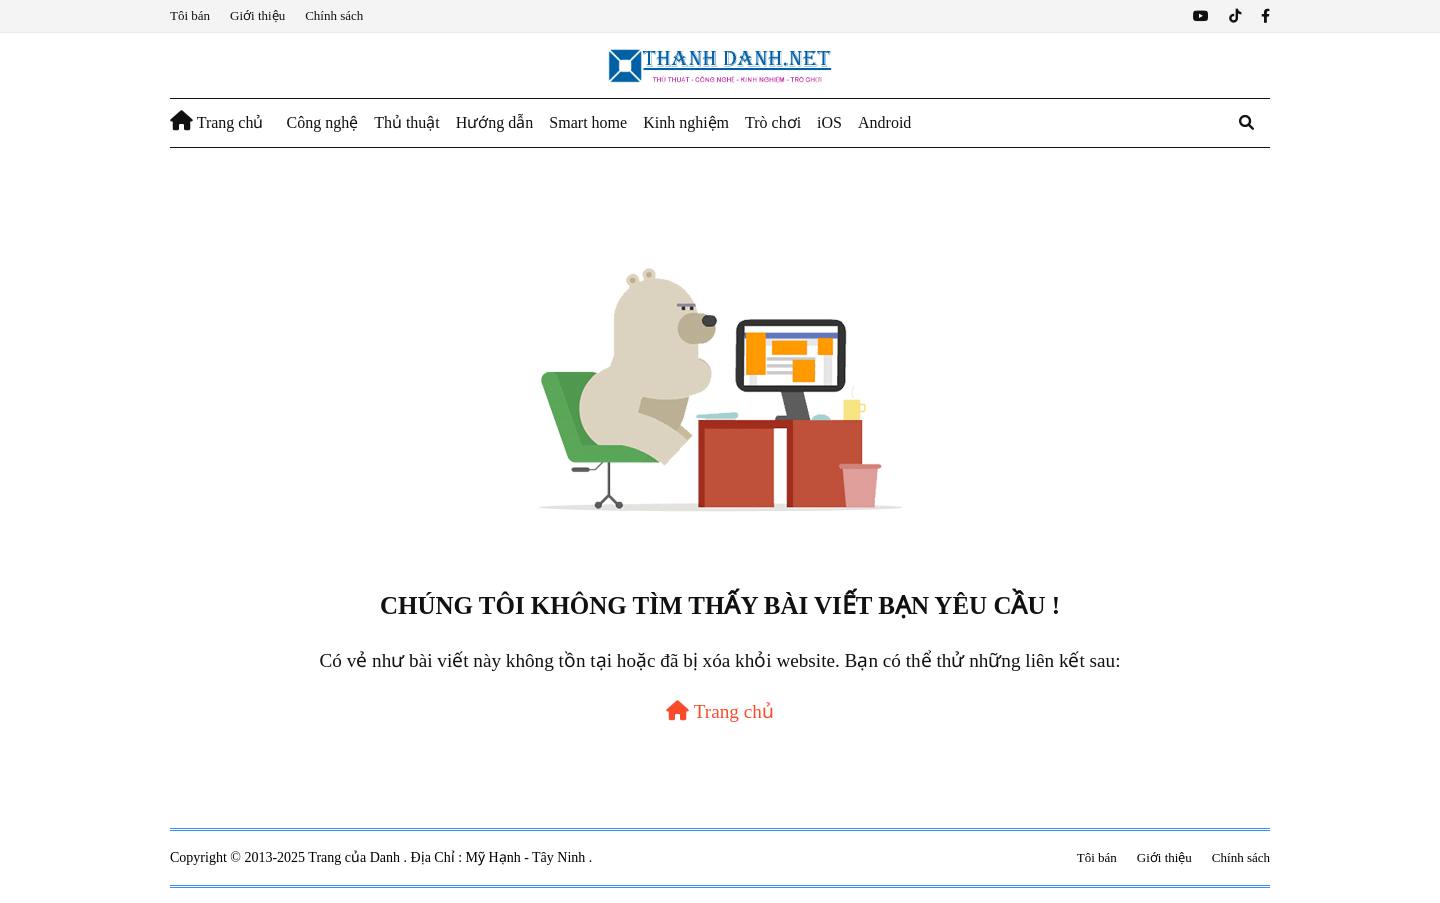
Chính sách (334, 15)
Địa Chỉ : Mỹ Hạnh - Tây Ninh (500, 857)
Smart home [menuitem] (588, 122)
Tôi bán (190, 15)
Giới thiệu (257, 15)
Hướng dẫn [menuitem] (495, 122)
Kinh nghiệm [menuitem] (686, 122)
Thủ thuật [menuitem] (407, 122)
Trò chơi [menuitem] (773, 122)
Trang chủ (720, 711)
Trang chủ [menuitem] (216, 121)
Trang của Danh (355, 857)
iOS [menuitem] (829, 122)
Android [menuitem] (884, 122)
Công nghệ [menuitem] (322, 122)
